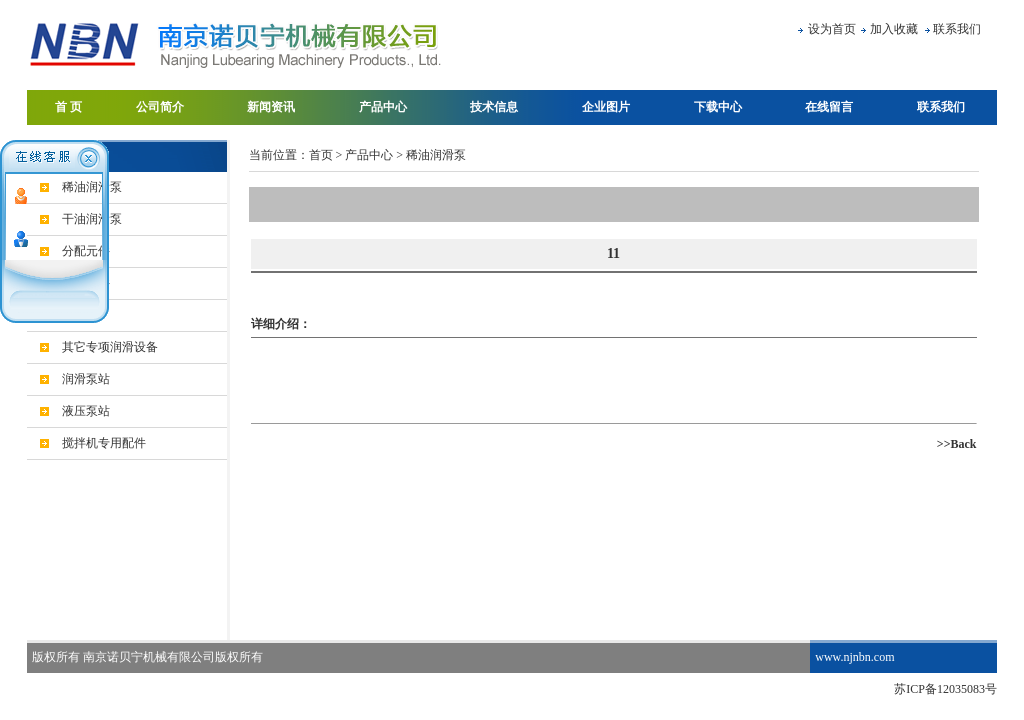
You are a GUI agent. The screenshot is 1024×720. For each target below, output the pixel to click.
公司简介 (160, 107)
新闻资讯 (271, 107)
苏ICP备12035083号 (945, 689)
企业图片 (606, 107)
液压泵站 (86, 411)
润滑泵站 (86, 379)
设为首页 (832, 29)
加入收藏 (894, 29)
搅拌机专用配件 (104, 443)
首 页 (68, 107)
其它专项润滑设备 (110, 347)
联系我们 (957, 29)
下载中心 (718, 107)
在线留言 (829, 107)
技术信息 (494, 107)
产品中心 (383, 107)
